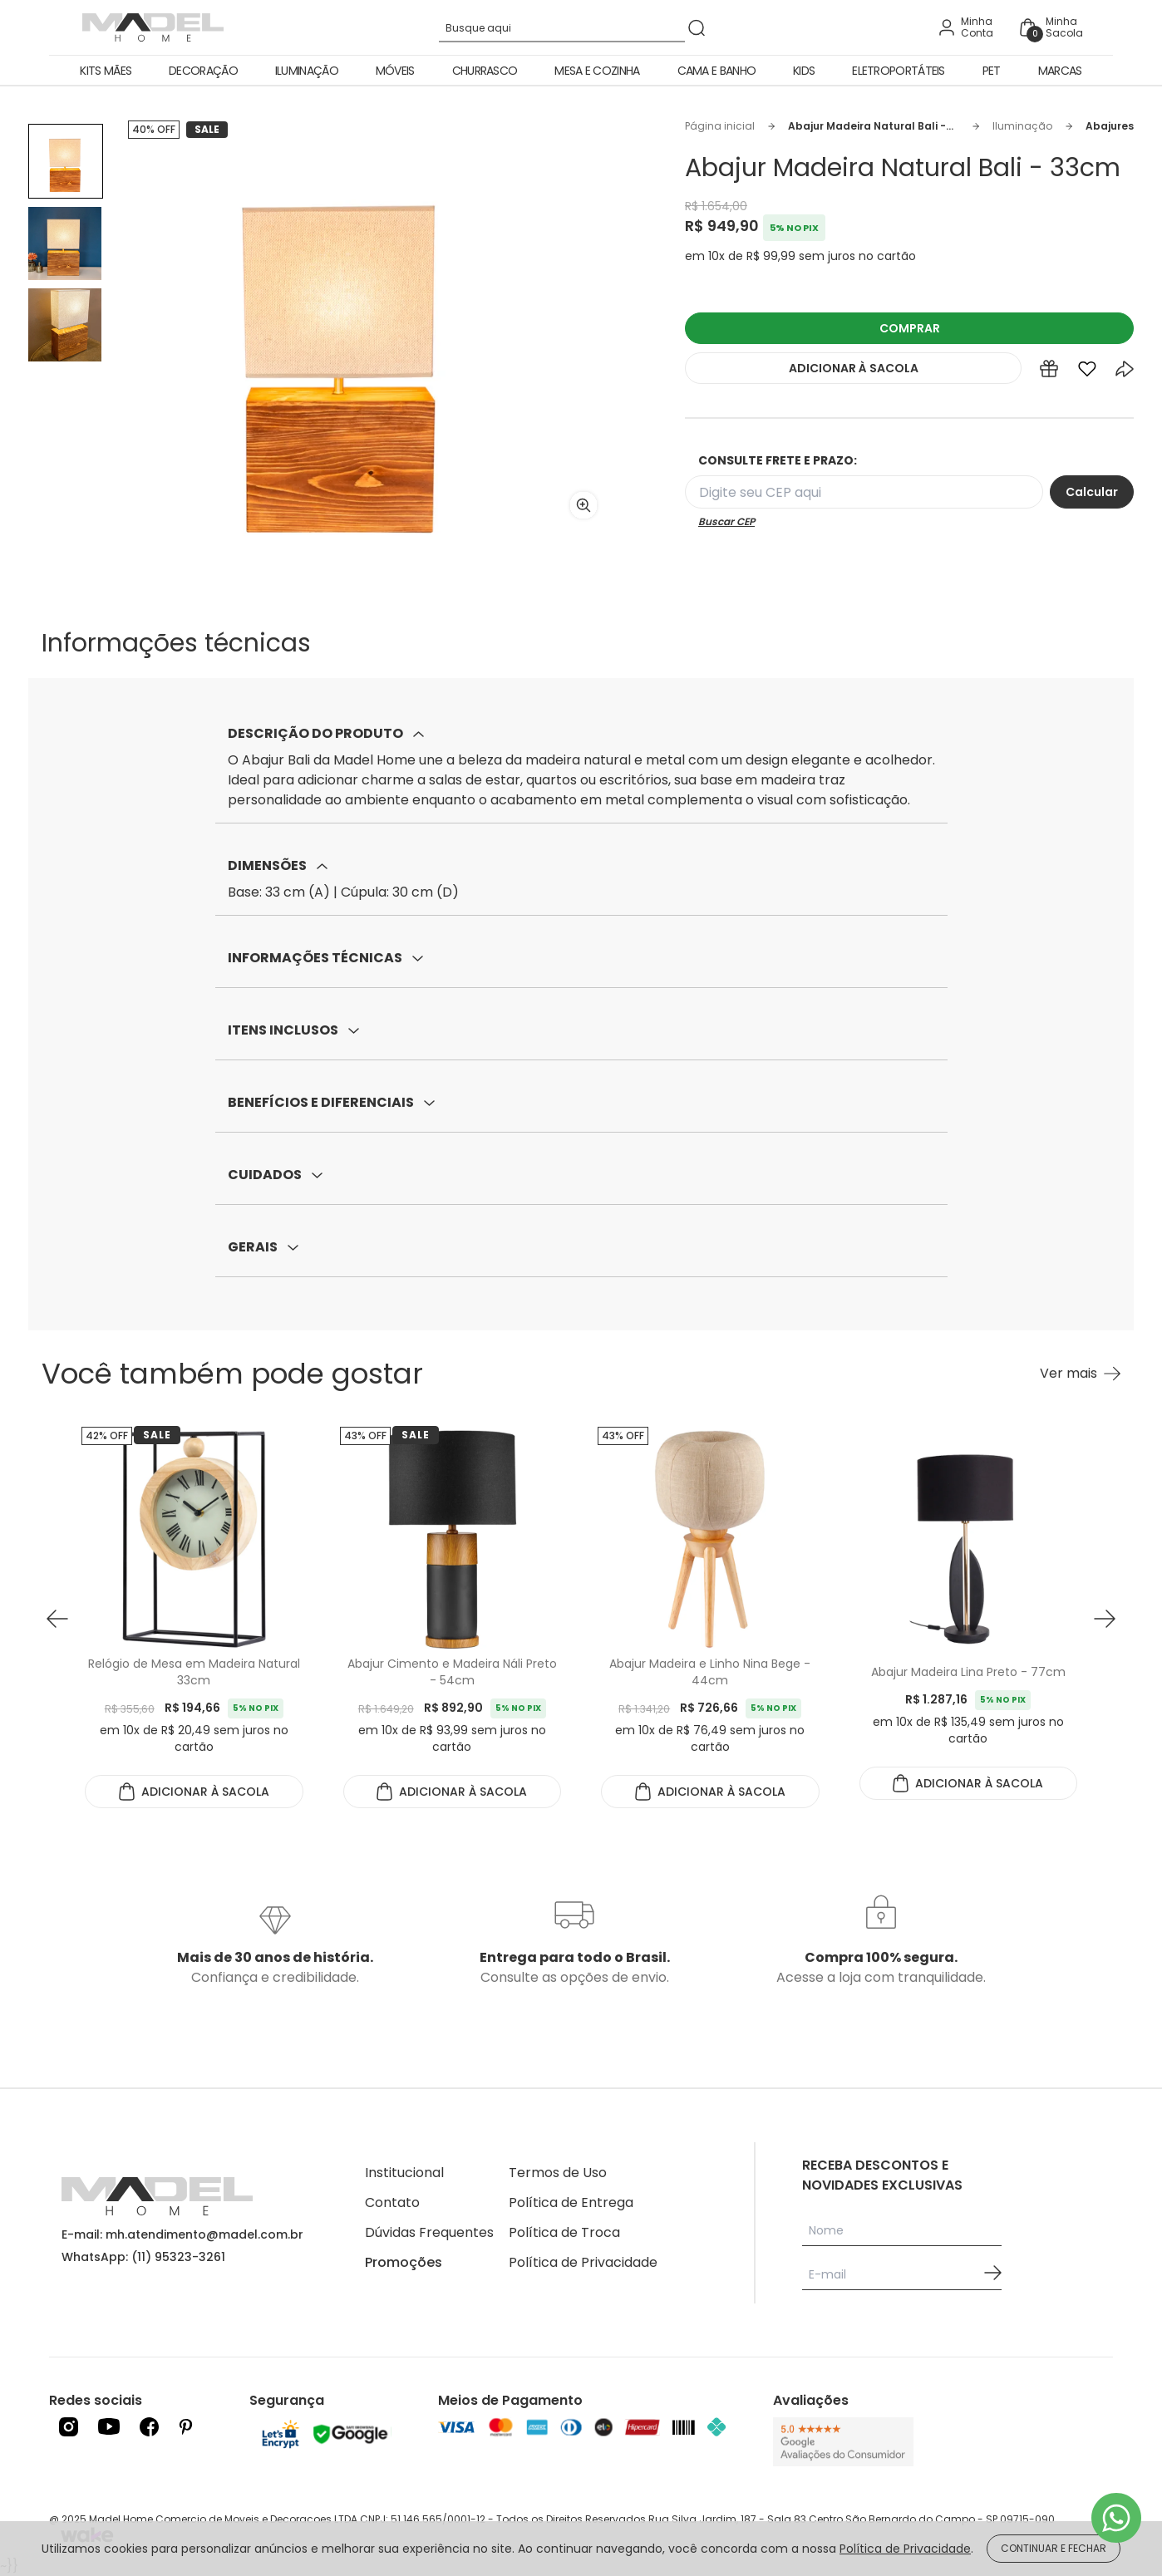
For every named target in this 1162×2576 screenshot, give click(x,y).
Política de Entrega (571, 2202)
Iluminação (306, 70)
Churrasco (485, 70)
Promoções (403, 2262)
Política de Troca (564, 2232)
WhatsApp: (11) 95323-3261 (143, 2257)
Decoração (203, 70)
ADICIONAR (853, 368)
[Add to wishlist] (1087, 372)
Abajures (1110, 126)
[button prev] (57, 1619)
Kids (804, 70)
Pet (991, 70)
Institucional (404, 2172)
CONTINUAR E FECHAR (1053, 2548)
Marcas (1060, 70)
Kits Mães (105, 70)
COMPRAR (909, 328)
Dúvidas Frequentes (429, 2232)
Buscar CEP (726, 521)
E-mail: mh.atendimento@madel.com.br (182, 2234)
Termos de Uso (558, 2172)
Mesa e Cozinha (596, 70)
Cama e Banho (716, 70)
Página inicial (720, 126)
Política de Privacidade (583, 2262)
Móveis (395, 70)
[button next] (1104, 1619)
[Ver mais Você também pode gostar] (1080, 1374)
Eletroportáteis (898, 70)
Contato (392, 2202)
